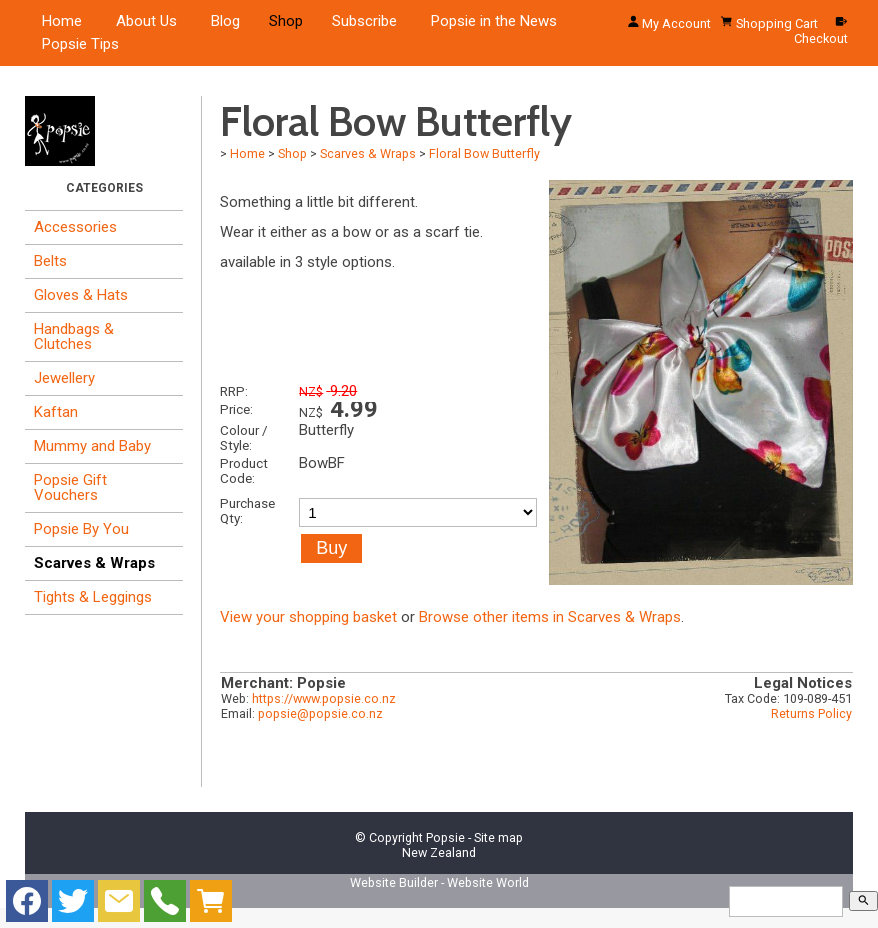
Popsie (445, 837)
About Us (146, 21)
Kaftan (56, 412)
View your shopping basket (308, 617)
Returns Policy (811, 713)
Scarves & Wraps (94, 563)
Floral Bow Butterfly (484, 153)
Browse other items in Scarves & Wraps (550, 617)
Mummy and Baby (92, 446)
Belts (50, 261)
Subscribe (364, 21)
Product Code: (244, 470)
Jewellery (64, 378)
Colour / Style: (244, 437)
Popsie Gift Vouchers (70, 487)
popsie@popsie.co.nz (320, 713)
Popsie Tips (80, 44)
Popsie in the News (494, 21)
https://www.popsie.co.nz (324, 698)
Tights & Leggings (93, 597)
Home (62, 21)
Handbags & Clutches (74, 336)
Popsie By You (81, 529)
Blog (225, 21)
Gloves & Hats (81, 295)
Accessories (75, 227)
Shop (286, 21)
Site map (498, 837)
